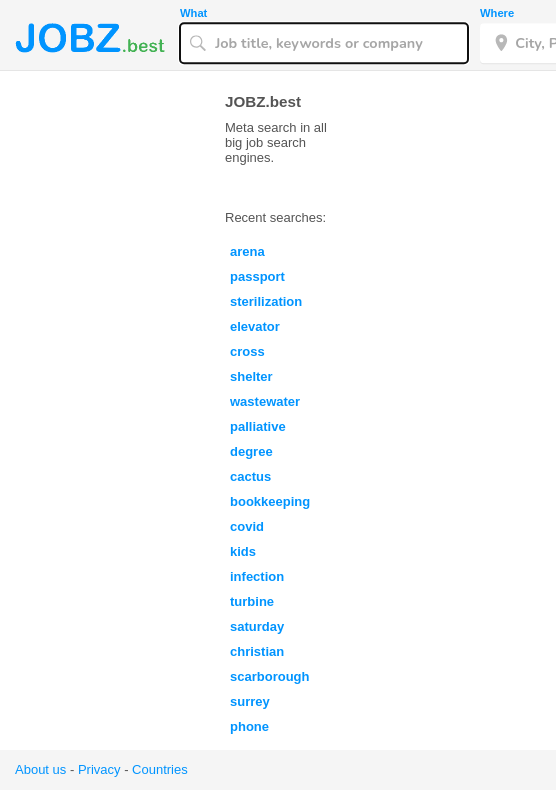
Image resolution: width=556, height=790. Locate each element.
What (193, 13)
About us (40, 769)
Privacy (99, 769)
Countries (160, 769)
